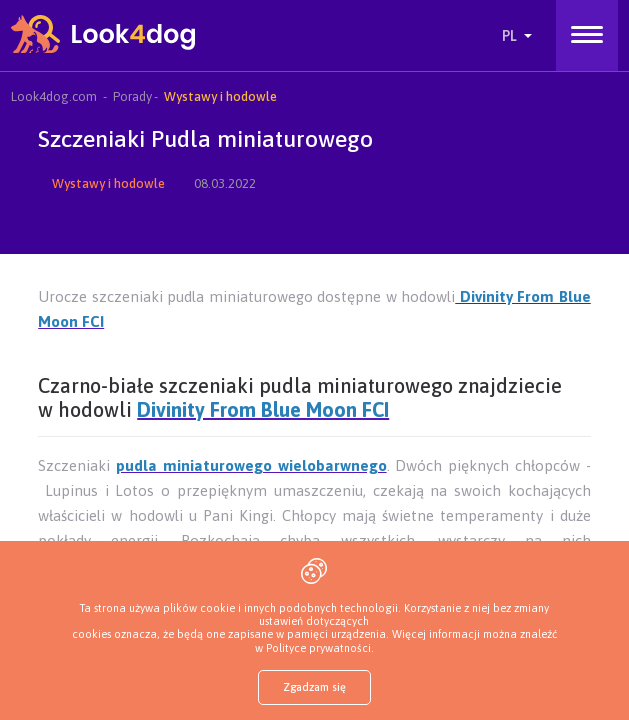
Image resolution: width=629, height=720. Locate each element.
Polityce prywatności (318, 648)
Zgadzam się (314, 687)
